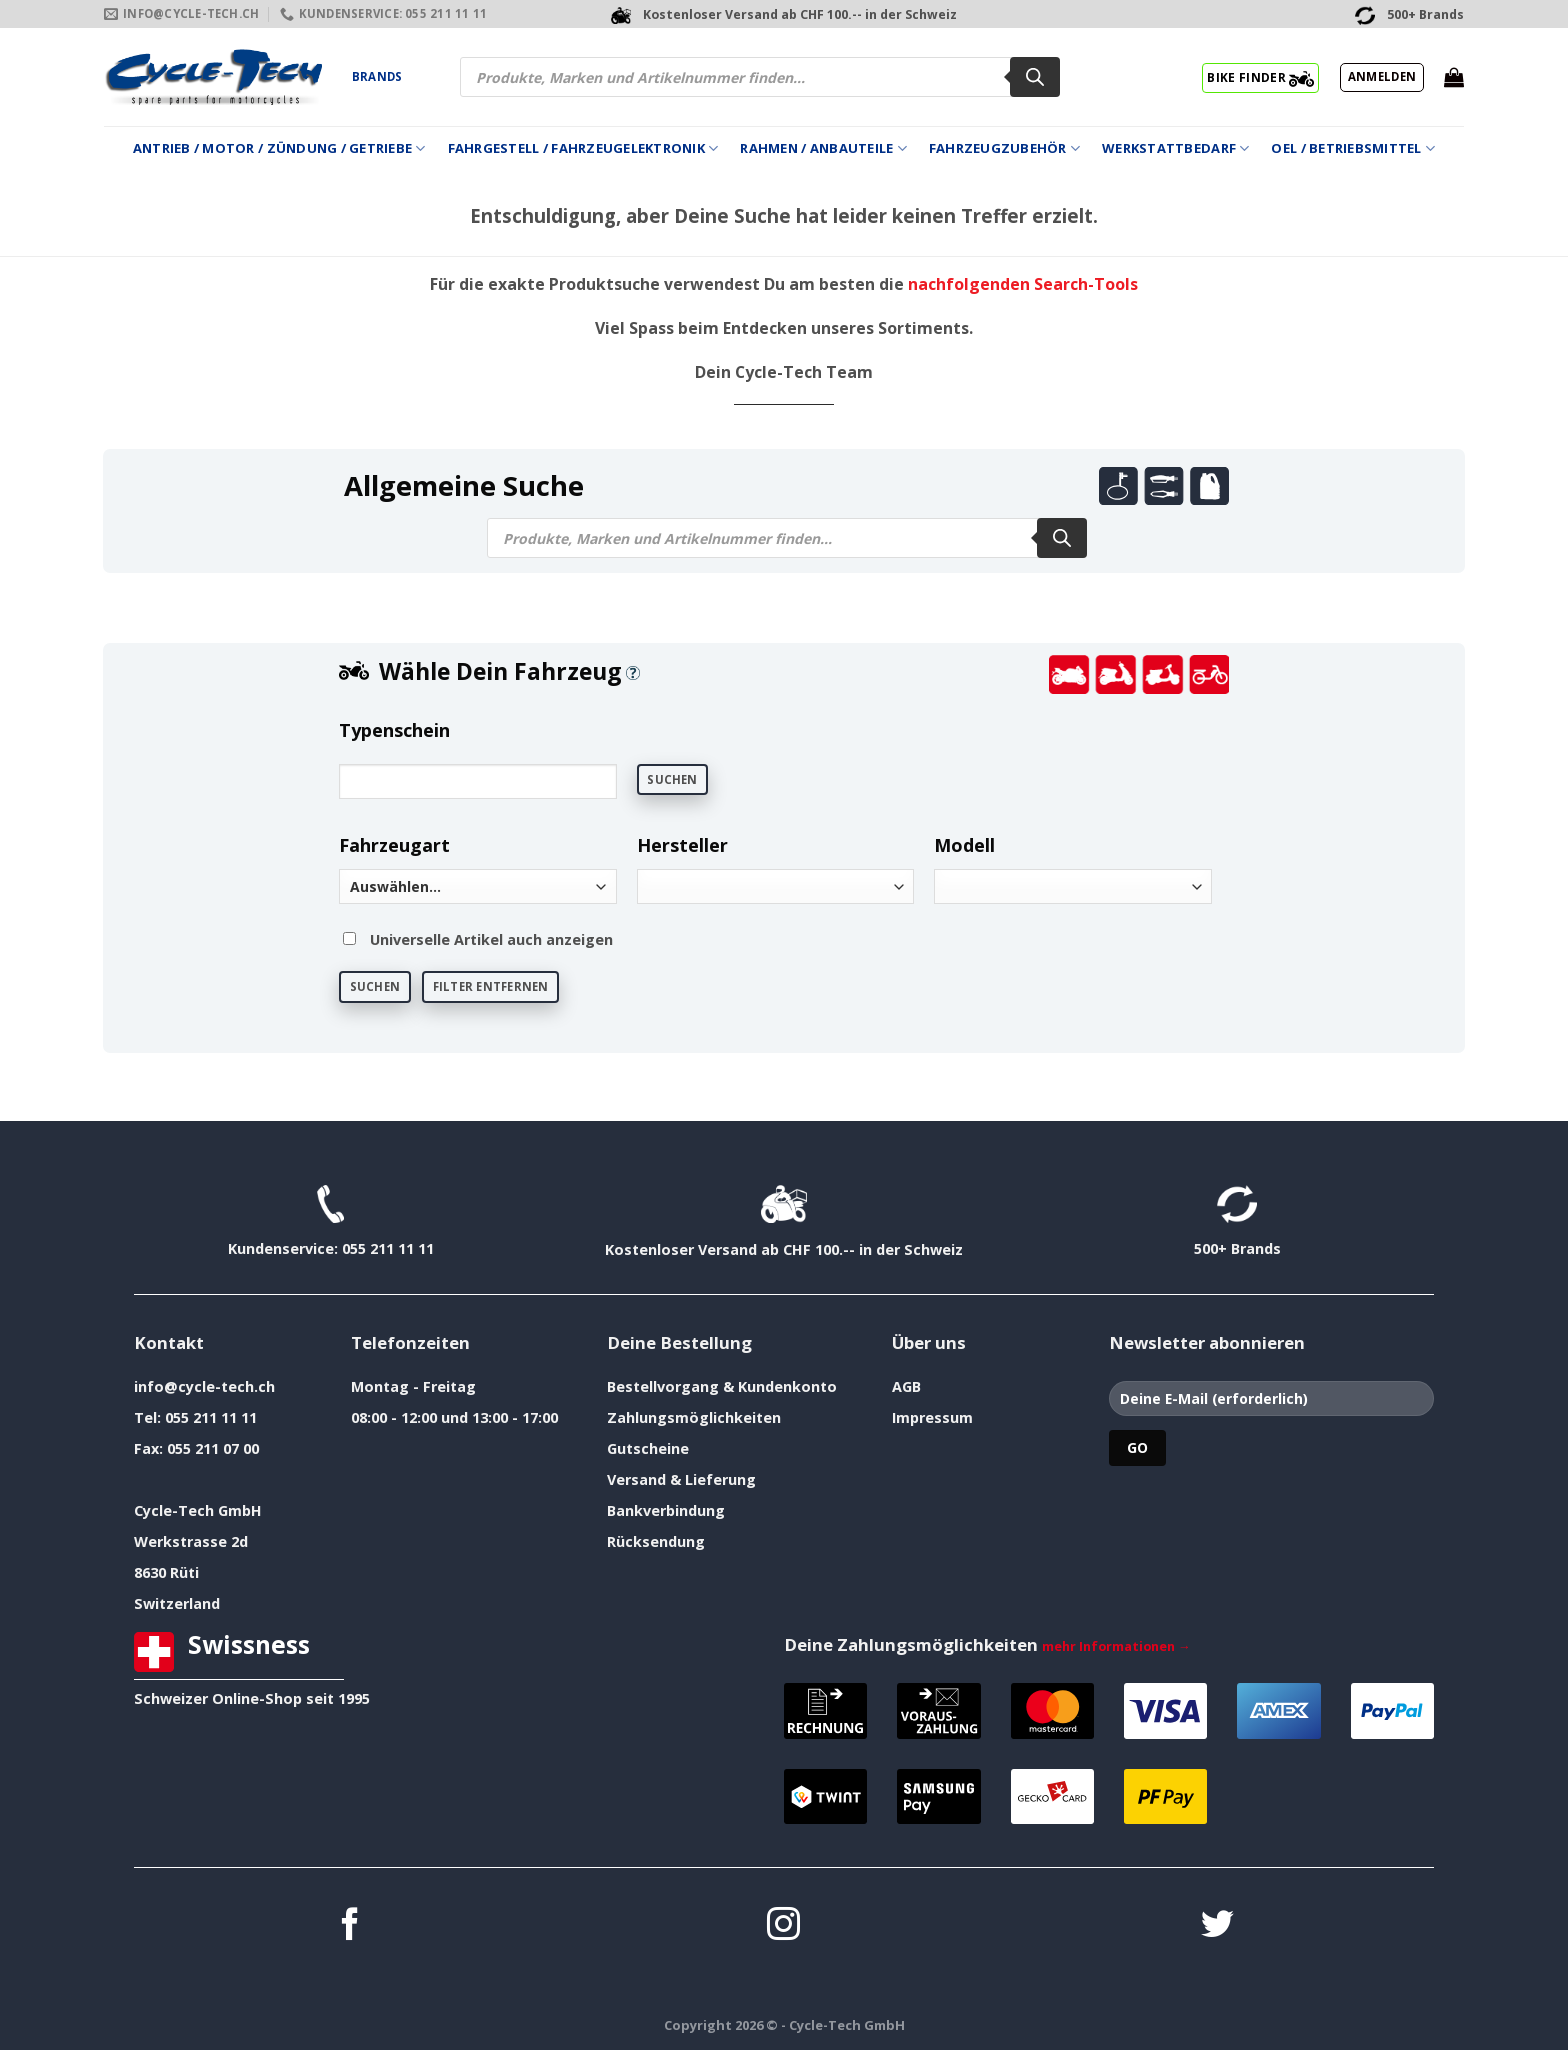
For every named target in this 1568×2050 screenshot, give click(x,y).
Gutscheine (648, 1448)
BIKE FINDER (1260, 77)
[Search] (1035, 77)
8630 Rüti (166, 1572)
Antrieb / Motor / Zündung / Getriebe (279, 148)
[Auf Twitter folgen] (1217, 1926)
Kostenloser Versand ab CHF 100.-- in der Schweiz (784, 1249)
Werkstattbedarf (1175, 148)
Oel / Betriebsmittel (1353, 148)
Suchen (672, 779)
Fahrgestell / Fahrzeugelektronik (583, 148)
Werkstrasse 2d (191, 1541)
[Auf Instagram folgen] (783, 1926)
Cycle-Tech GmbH (198, 1510)
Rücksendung (656, 1541)
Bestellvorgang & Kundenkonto (722, 1386)
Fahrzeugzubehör (1004, 148)
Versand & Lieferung (681, 1479)
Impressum (932, 1417)
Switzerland (177, 1603)
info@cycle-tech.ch (204, 1386)
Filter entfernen (491, 986)
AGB (906, 1386)
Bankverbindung (666, 1510)
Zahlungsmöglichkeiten (694, 1417)
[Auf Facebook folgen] (350, 1926)
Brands (377, 76)
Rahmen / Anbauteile (823, 148)
